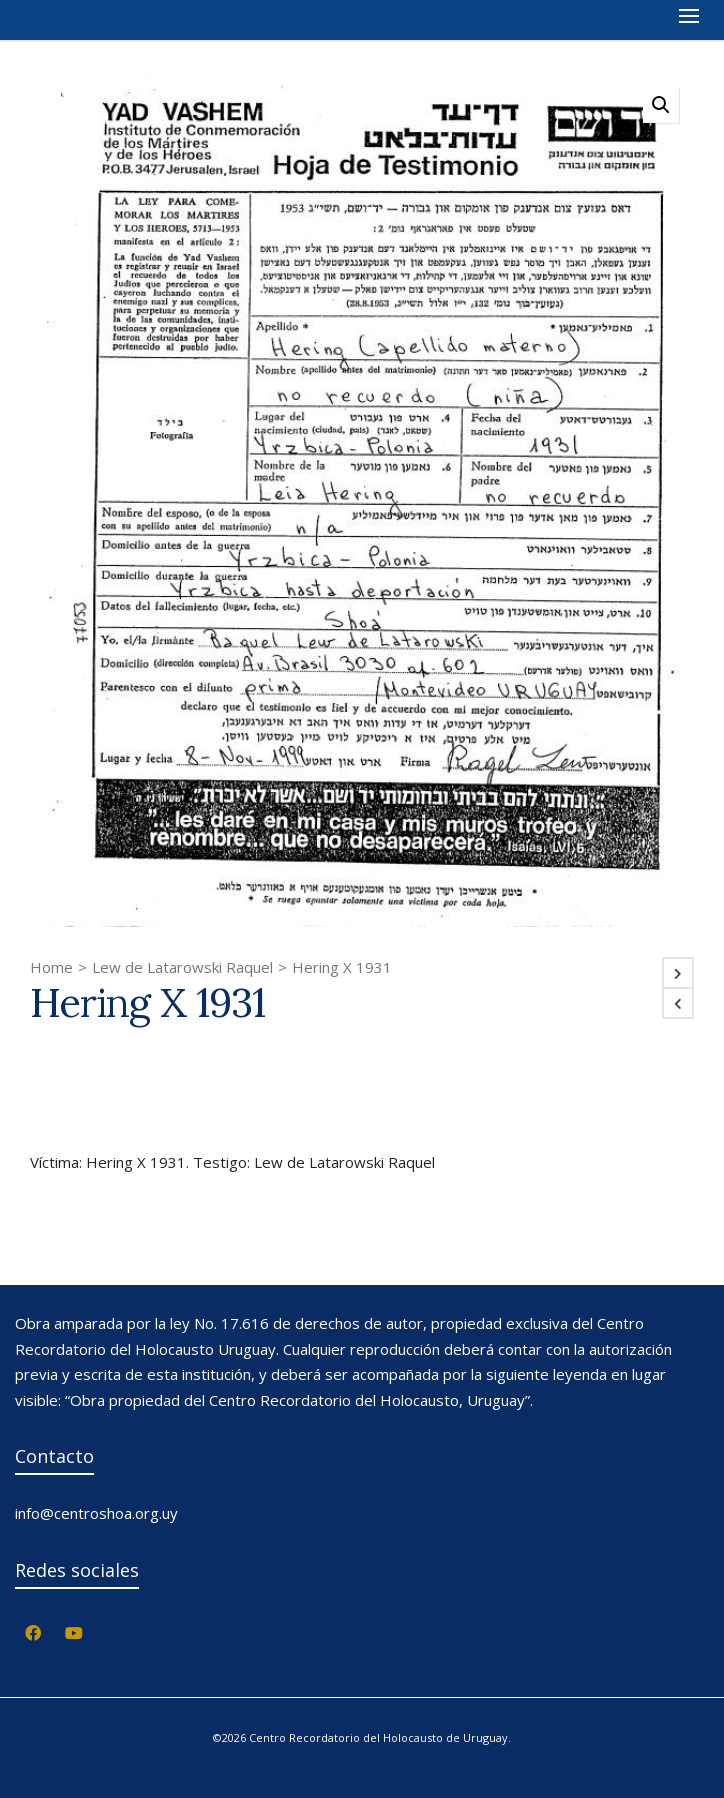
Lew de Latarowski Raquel (182, 967)
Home (51, 967)
